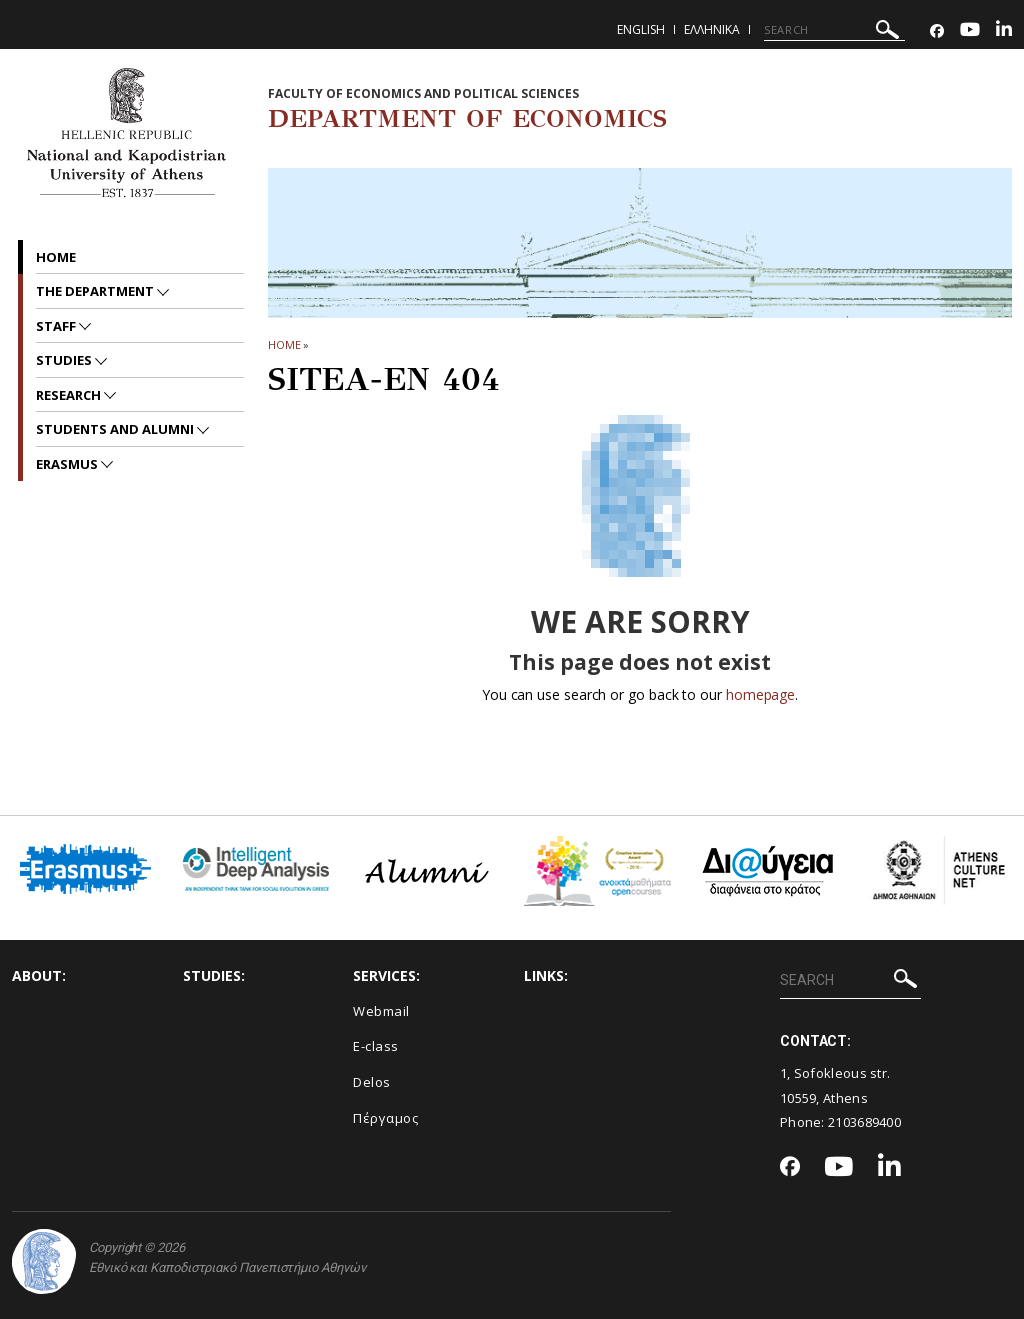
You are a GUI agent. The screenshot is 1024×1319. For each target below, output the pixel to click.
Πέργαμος (385, 1118)
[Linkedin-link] (1004, 31)
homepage (760, 694)
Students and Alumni (116, 429)
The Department (96, 291)
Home (56, 257)
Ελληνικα (712, 29)
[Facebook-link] (937, 31)
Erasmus (68, 464)
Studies (65, 360)
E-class (376, 1046)
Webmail (381, 1011)
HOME (284, 344)
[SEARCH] (834, 30)
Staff (57, 326)
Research (70, 395)
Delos (372, 1082)
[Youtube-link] (970, 31)
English (641, 29)
